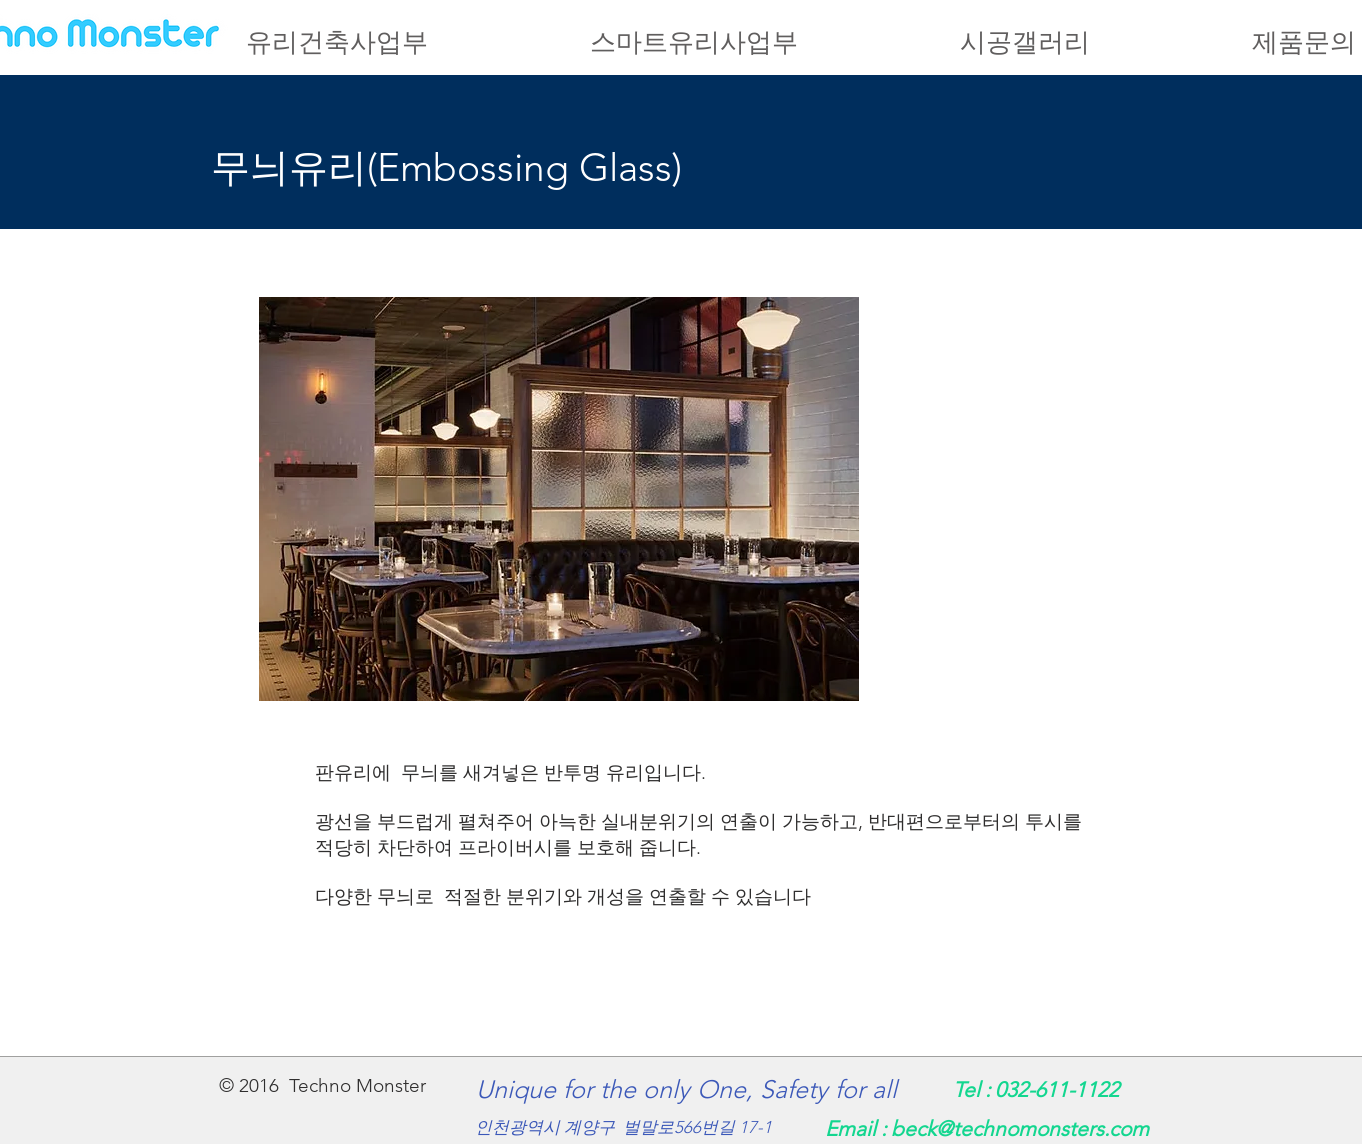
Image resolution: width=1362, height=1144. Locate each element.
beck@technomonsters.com (1020, 1128)
